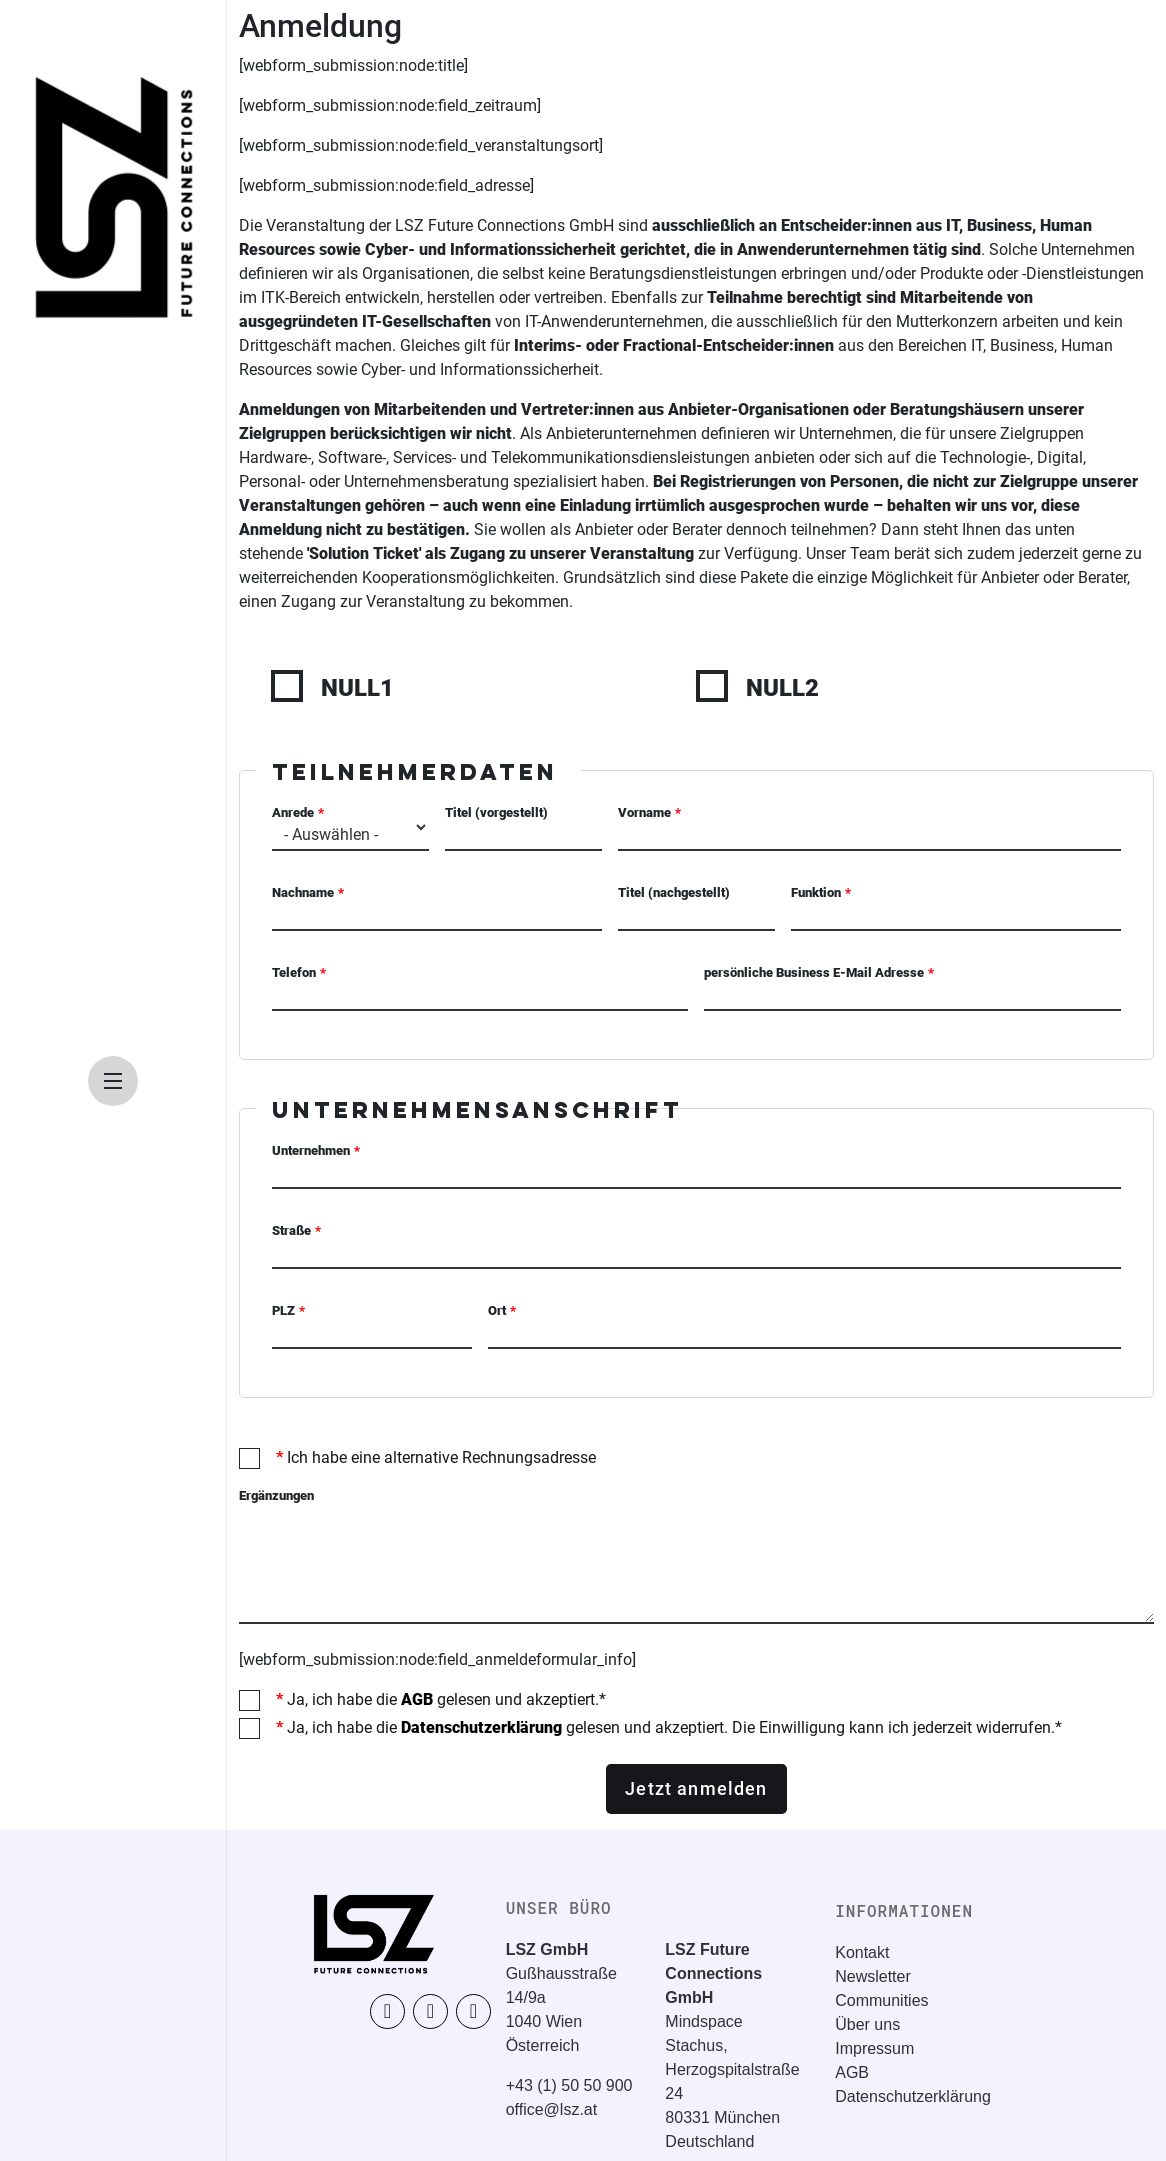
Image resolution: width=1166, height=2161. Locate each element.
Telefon (294, 972)
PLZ (283, 1310)
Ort (497, 1310)
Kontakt (862, 1952)
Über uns (867, 2024)
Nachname (303, 892)
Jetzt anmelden (696, 1789)
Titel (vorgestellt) (496, 812)
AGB (417, 1699)
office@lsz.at (552, 2109)
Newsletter (873, 1976)
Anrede (293, 812)
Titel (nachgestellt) (674, 892)
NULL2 (782, 688)
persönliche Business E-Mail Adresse (814, 972)
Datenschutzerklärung (481, 1727)
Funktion (816, 892)
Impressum (874, 2048)
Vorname (644, 812)
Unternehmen (311, 1150)
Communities (881, 2000)
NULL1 (357, 688)
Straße (291, 1230)
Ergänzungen (276, 1495)
